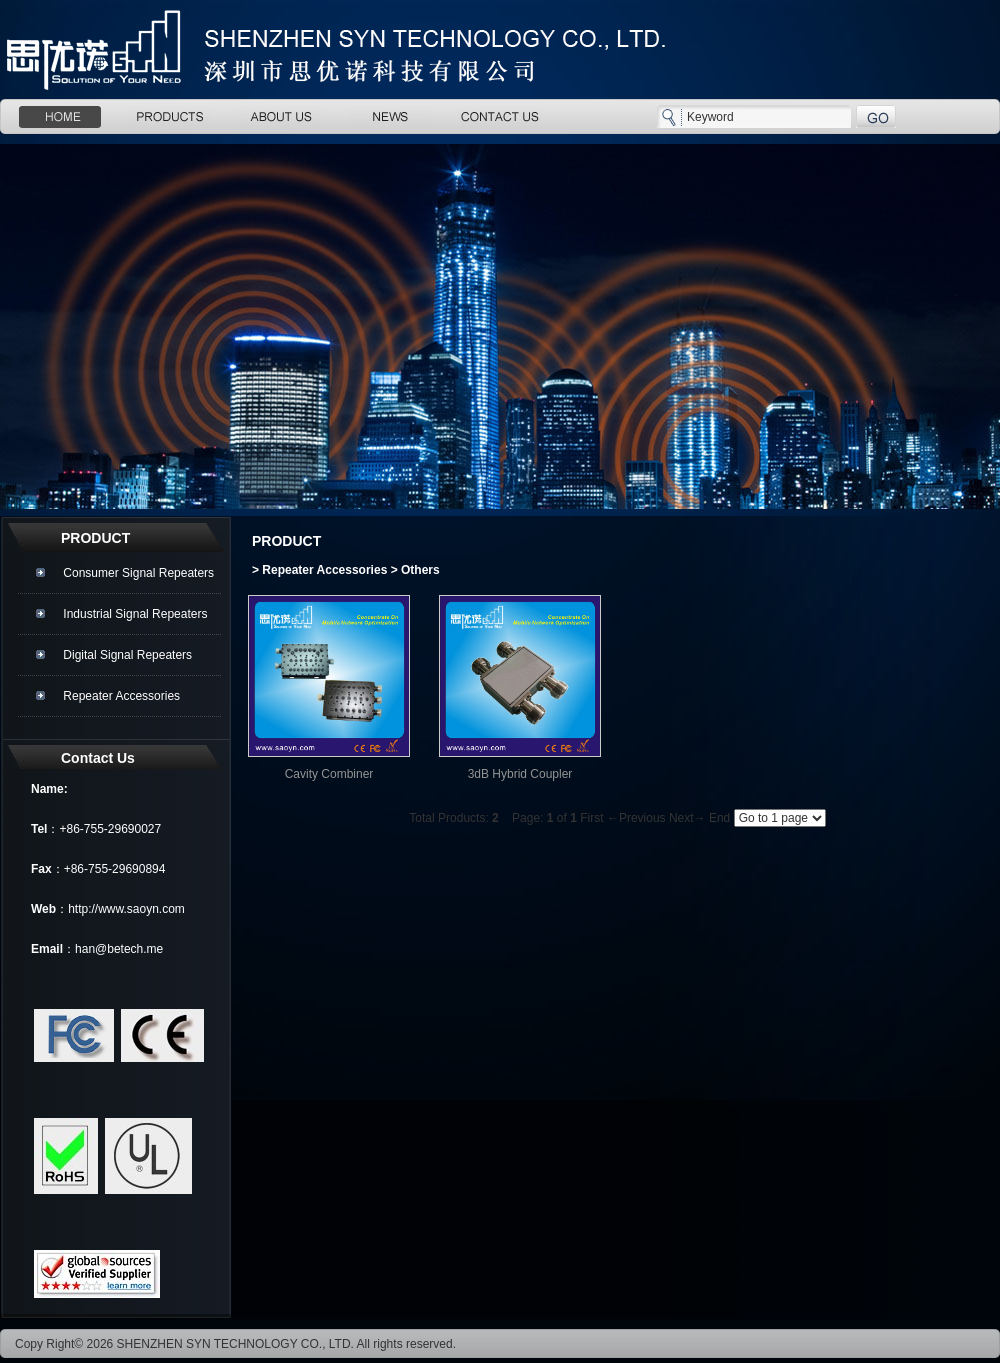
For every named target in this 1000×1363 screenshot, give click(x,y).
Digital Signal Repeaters (127, 655)
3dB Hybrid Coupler (520, 774)
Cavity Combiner (329, 774)
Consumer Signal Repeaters (138, 573)
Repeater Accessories (121, 696)
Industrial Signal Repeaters (135, 614)
